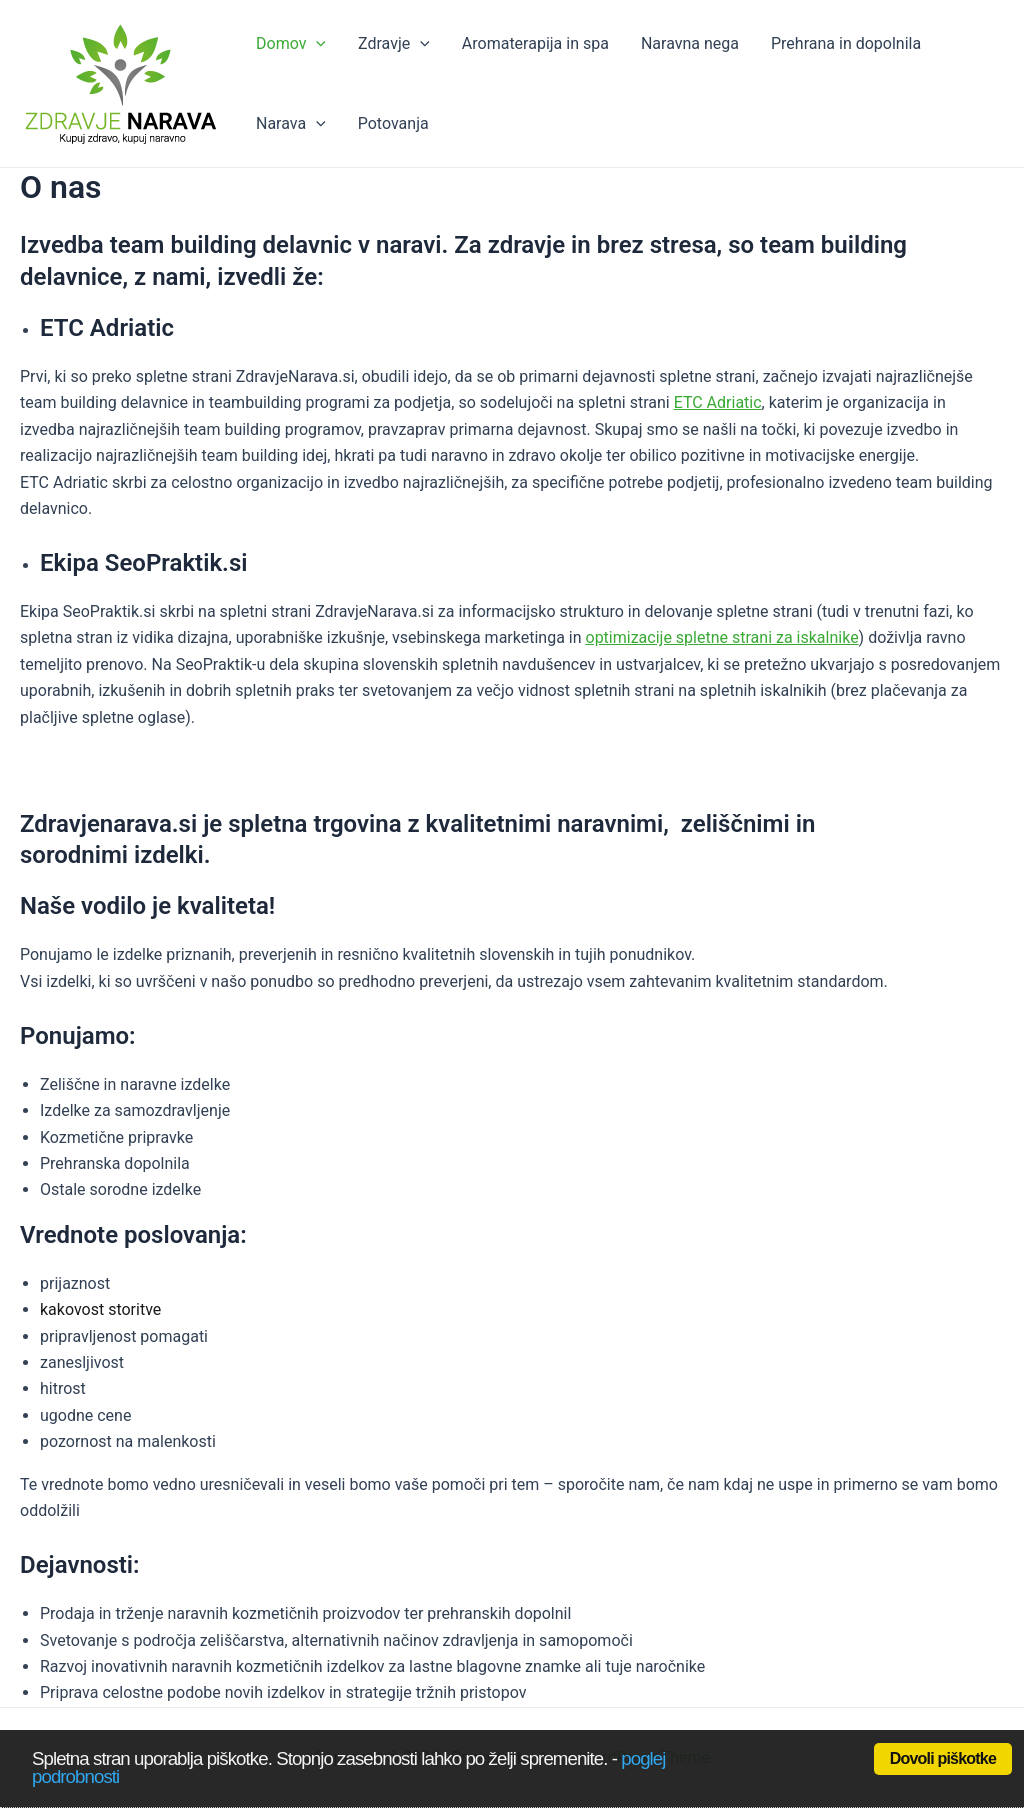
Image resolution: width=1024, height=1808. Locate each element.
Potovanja (393, 123)
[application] (316, 44)
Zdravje (394, 44)
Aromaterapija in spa (535, 43)
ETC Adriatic (718, 402)
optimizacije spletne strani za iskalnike (722, 637)
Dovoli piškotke (943, 1758)
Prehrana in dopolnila (846, 43)
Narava (291, 124)
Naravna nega (690, 43)
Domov (291, 44)
